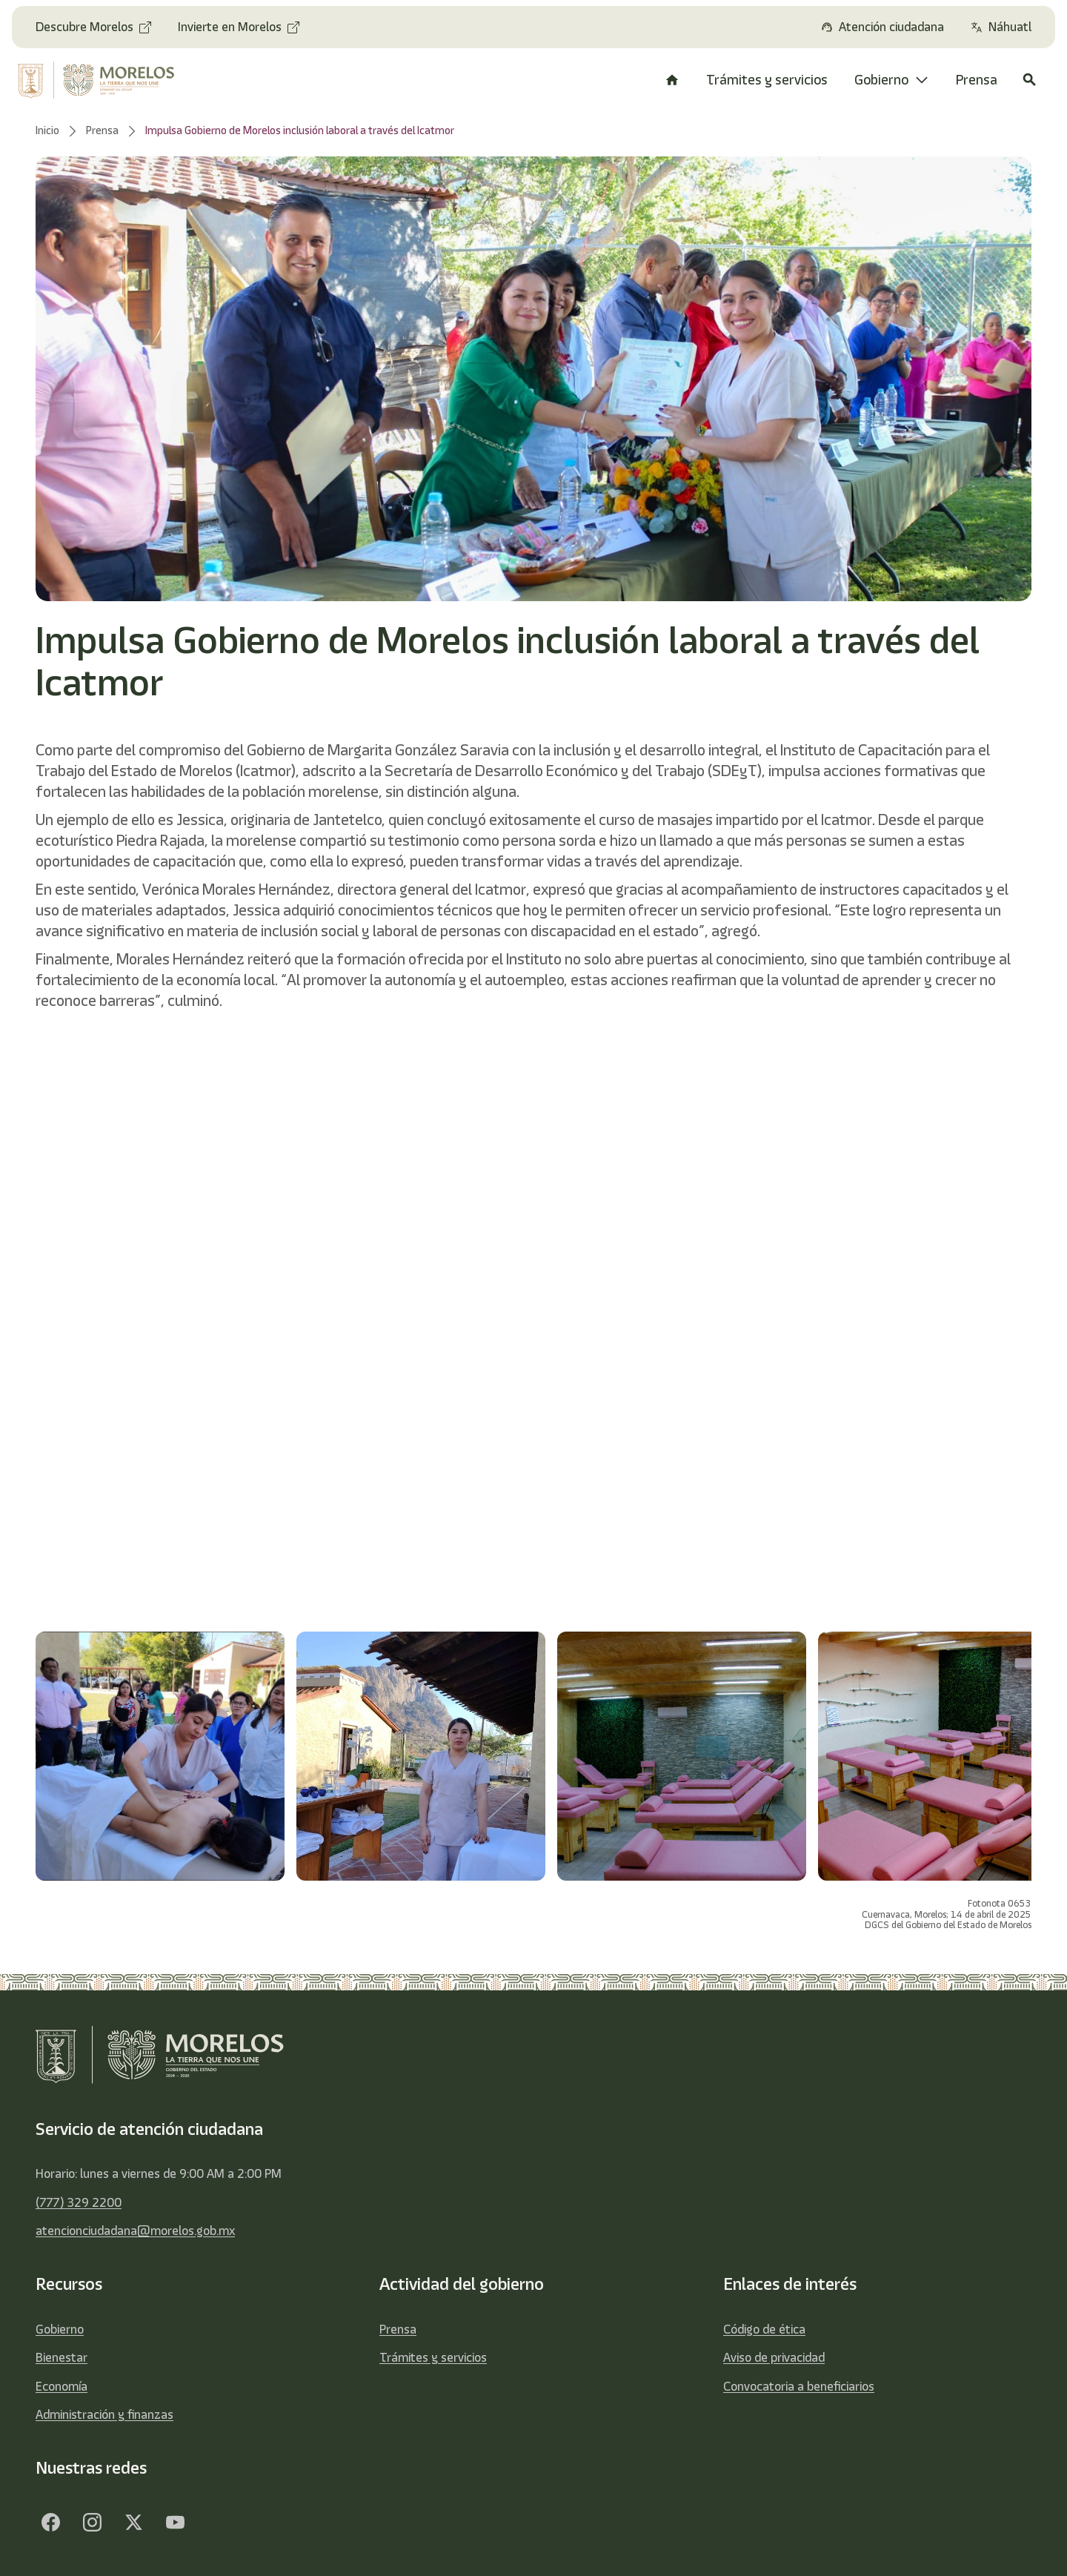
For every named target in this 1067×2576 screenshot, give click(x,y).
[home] (105, 80)
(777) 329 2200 (79, 2202)
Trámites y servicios (433, 2357)
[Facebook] (50, 2522)
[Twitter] (133, 2522)
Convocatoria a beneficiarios (798, 2386)
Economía (61, 2386)
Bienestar (61, 2357)
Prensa (397, 2329)
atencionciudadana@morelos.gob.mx (135, 2230)
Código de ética (764, 2329)
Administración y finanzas (104, 2414)
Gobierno (60, 2329)
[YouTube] (175, 2522)
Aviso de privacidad (774, 2357)
